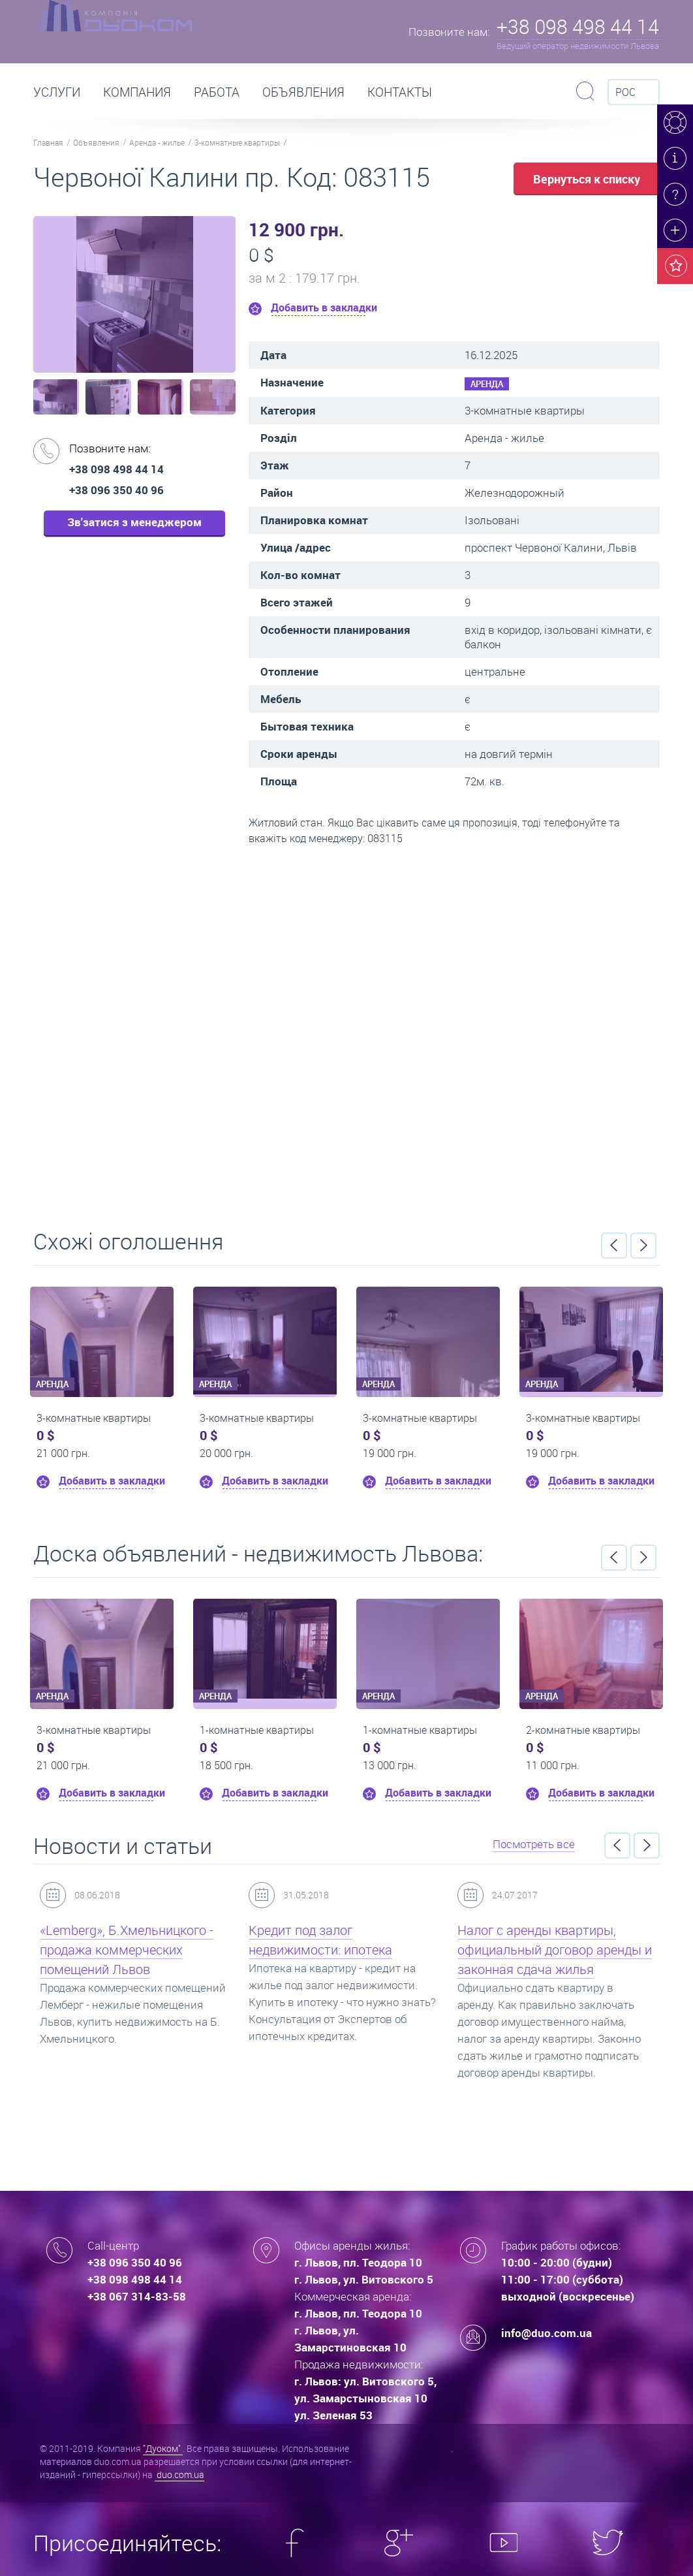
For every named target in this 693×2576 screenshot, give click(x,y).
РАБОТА (216, 92)
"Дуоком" (163, 2448)
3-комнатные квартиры (237, 142)
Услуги (56, 92)
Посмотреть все (534, 1843)
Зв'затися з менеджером (134, 521)
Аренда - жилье (157, 142)
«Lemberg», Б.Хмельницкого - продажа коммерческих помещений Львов (126, 1949)
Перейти (346, 1033)
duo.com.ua (179, 2474)
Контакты (399, 92)
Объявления (303, 92)
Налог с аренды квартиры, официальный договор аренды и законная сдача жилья (554, 1949)
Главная (48, 142)
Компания (137, 92)
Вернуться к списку (586, 179)
